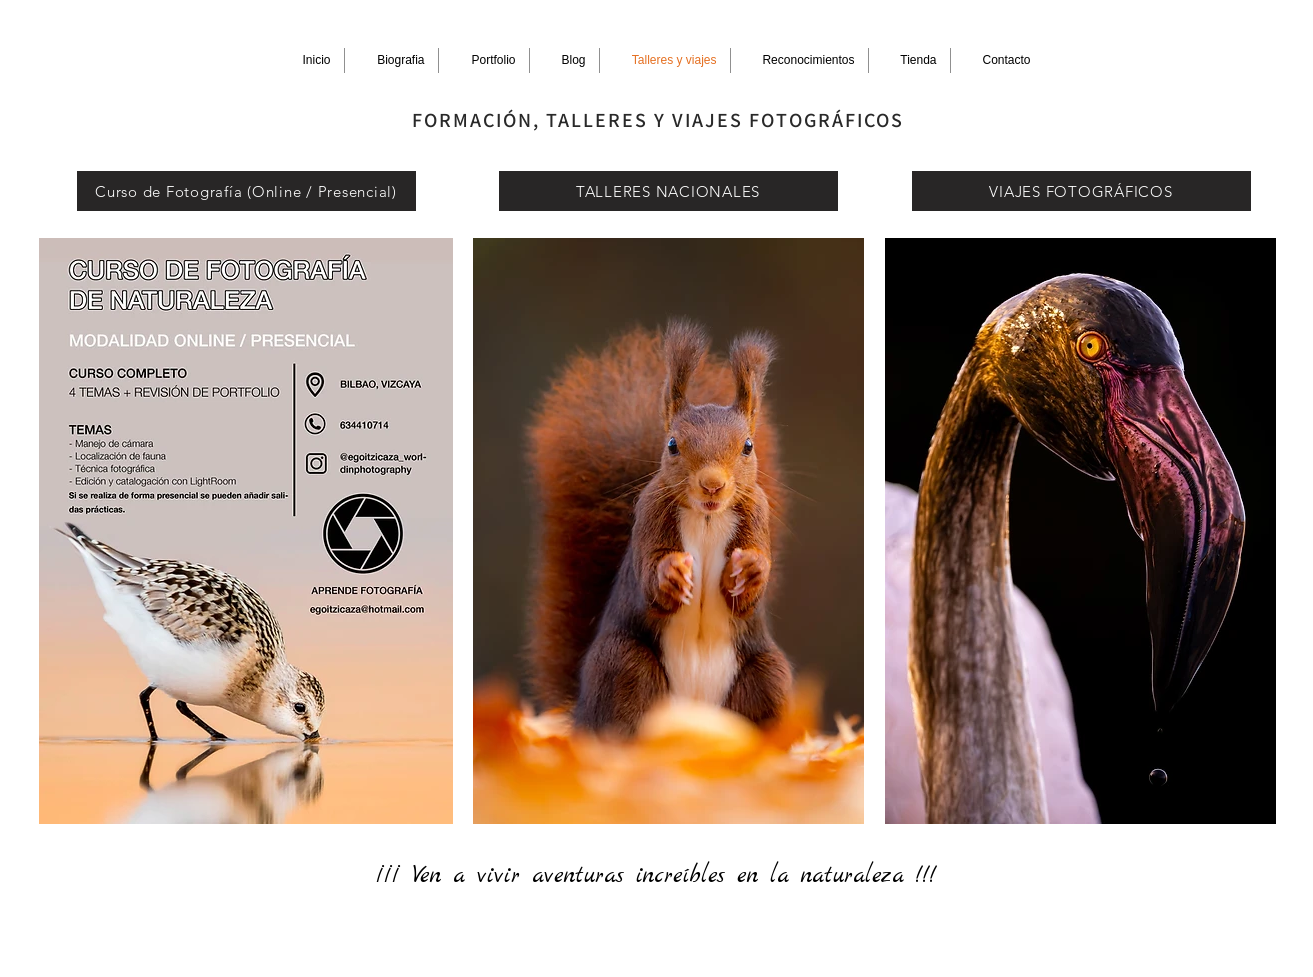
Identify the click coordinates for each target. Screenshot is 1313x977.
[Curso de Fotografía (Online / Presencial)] (246, 191)
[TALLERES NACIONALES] (668, 191)
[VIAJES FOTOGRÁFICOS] (1081, 191)
